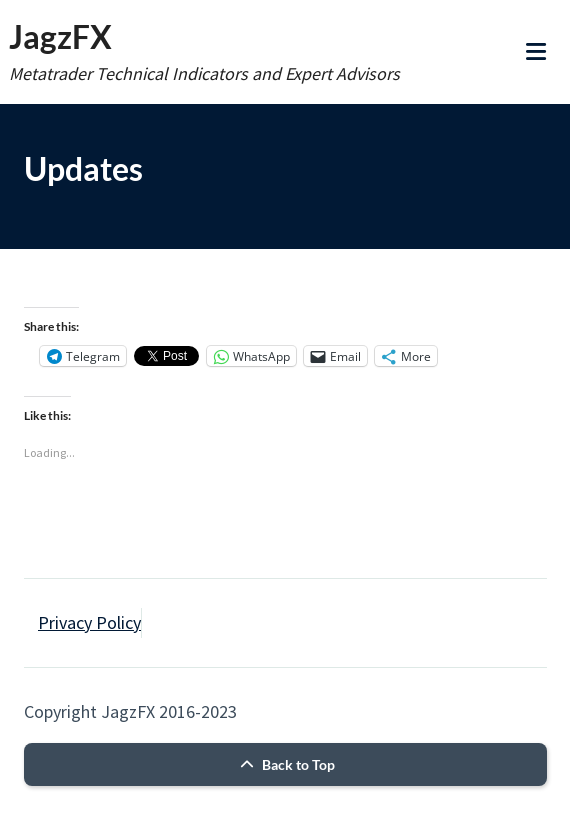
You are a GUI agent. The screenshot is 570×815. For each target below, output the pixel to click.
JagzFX (60, 36)
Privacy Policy (89, 622)
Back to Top (285, 764)
